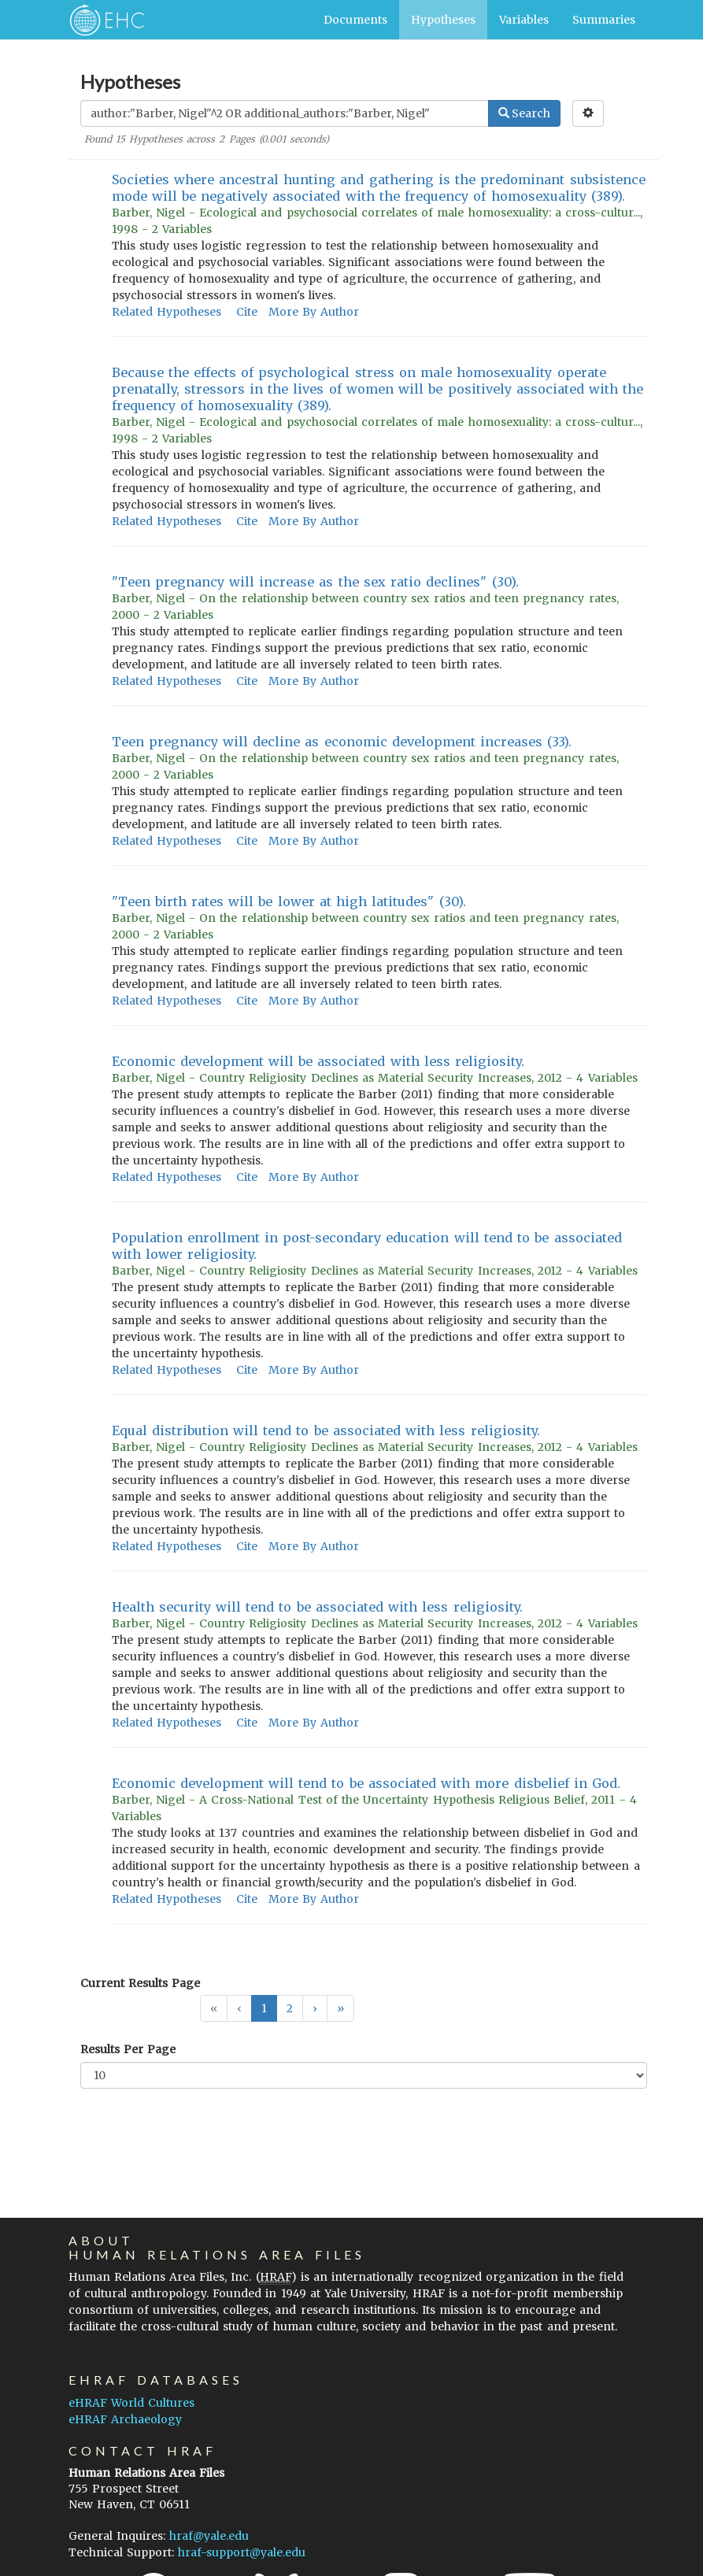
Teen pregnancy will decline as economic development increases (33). (342, 741)
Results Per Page (128, 2049)
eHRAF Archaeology (125, 2419)
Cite (246, 312)
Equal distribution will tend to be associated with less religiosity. (326, 1430)
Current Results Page (140, 1983)
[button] (314, 2008)
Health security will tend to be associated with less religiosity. (317, 1607)
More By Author (313, 312)
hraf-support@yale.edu (241, 2552)
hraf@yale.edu (209, 2536)
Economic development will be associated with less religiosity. (318, 1061)
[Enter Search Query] (284, 113)
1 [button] (264, 2008)
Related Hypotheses (166, 312)
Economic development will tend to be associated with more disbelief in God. (366, 1783)
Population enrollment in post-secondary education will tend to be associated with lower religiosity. (367, 1246)
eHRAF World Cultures (131, 2403)
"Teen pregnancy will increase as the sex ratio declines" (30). (315, 582)
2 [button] (290, 2008)
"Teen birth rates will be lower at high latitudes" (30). (289, 901)
